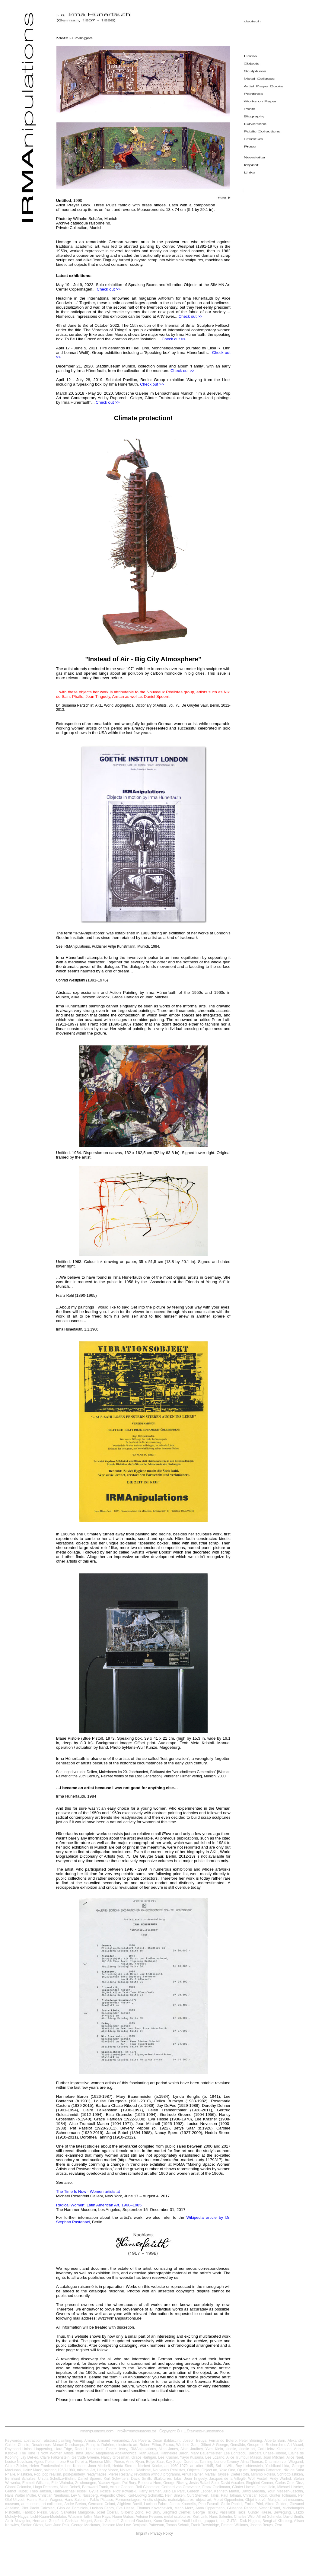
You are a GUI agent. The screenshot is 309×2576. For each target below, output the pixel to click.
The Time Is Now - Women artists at (88, 2191)
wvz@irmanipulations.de (120, 2318)
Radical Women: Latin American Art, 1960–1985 (99, 2205)
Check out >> (109, 289)
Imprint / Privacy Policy (154, 2533)
